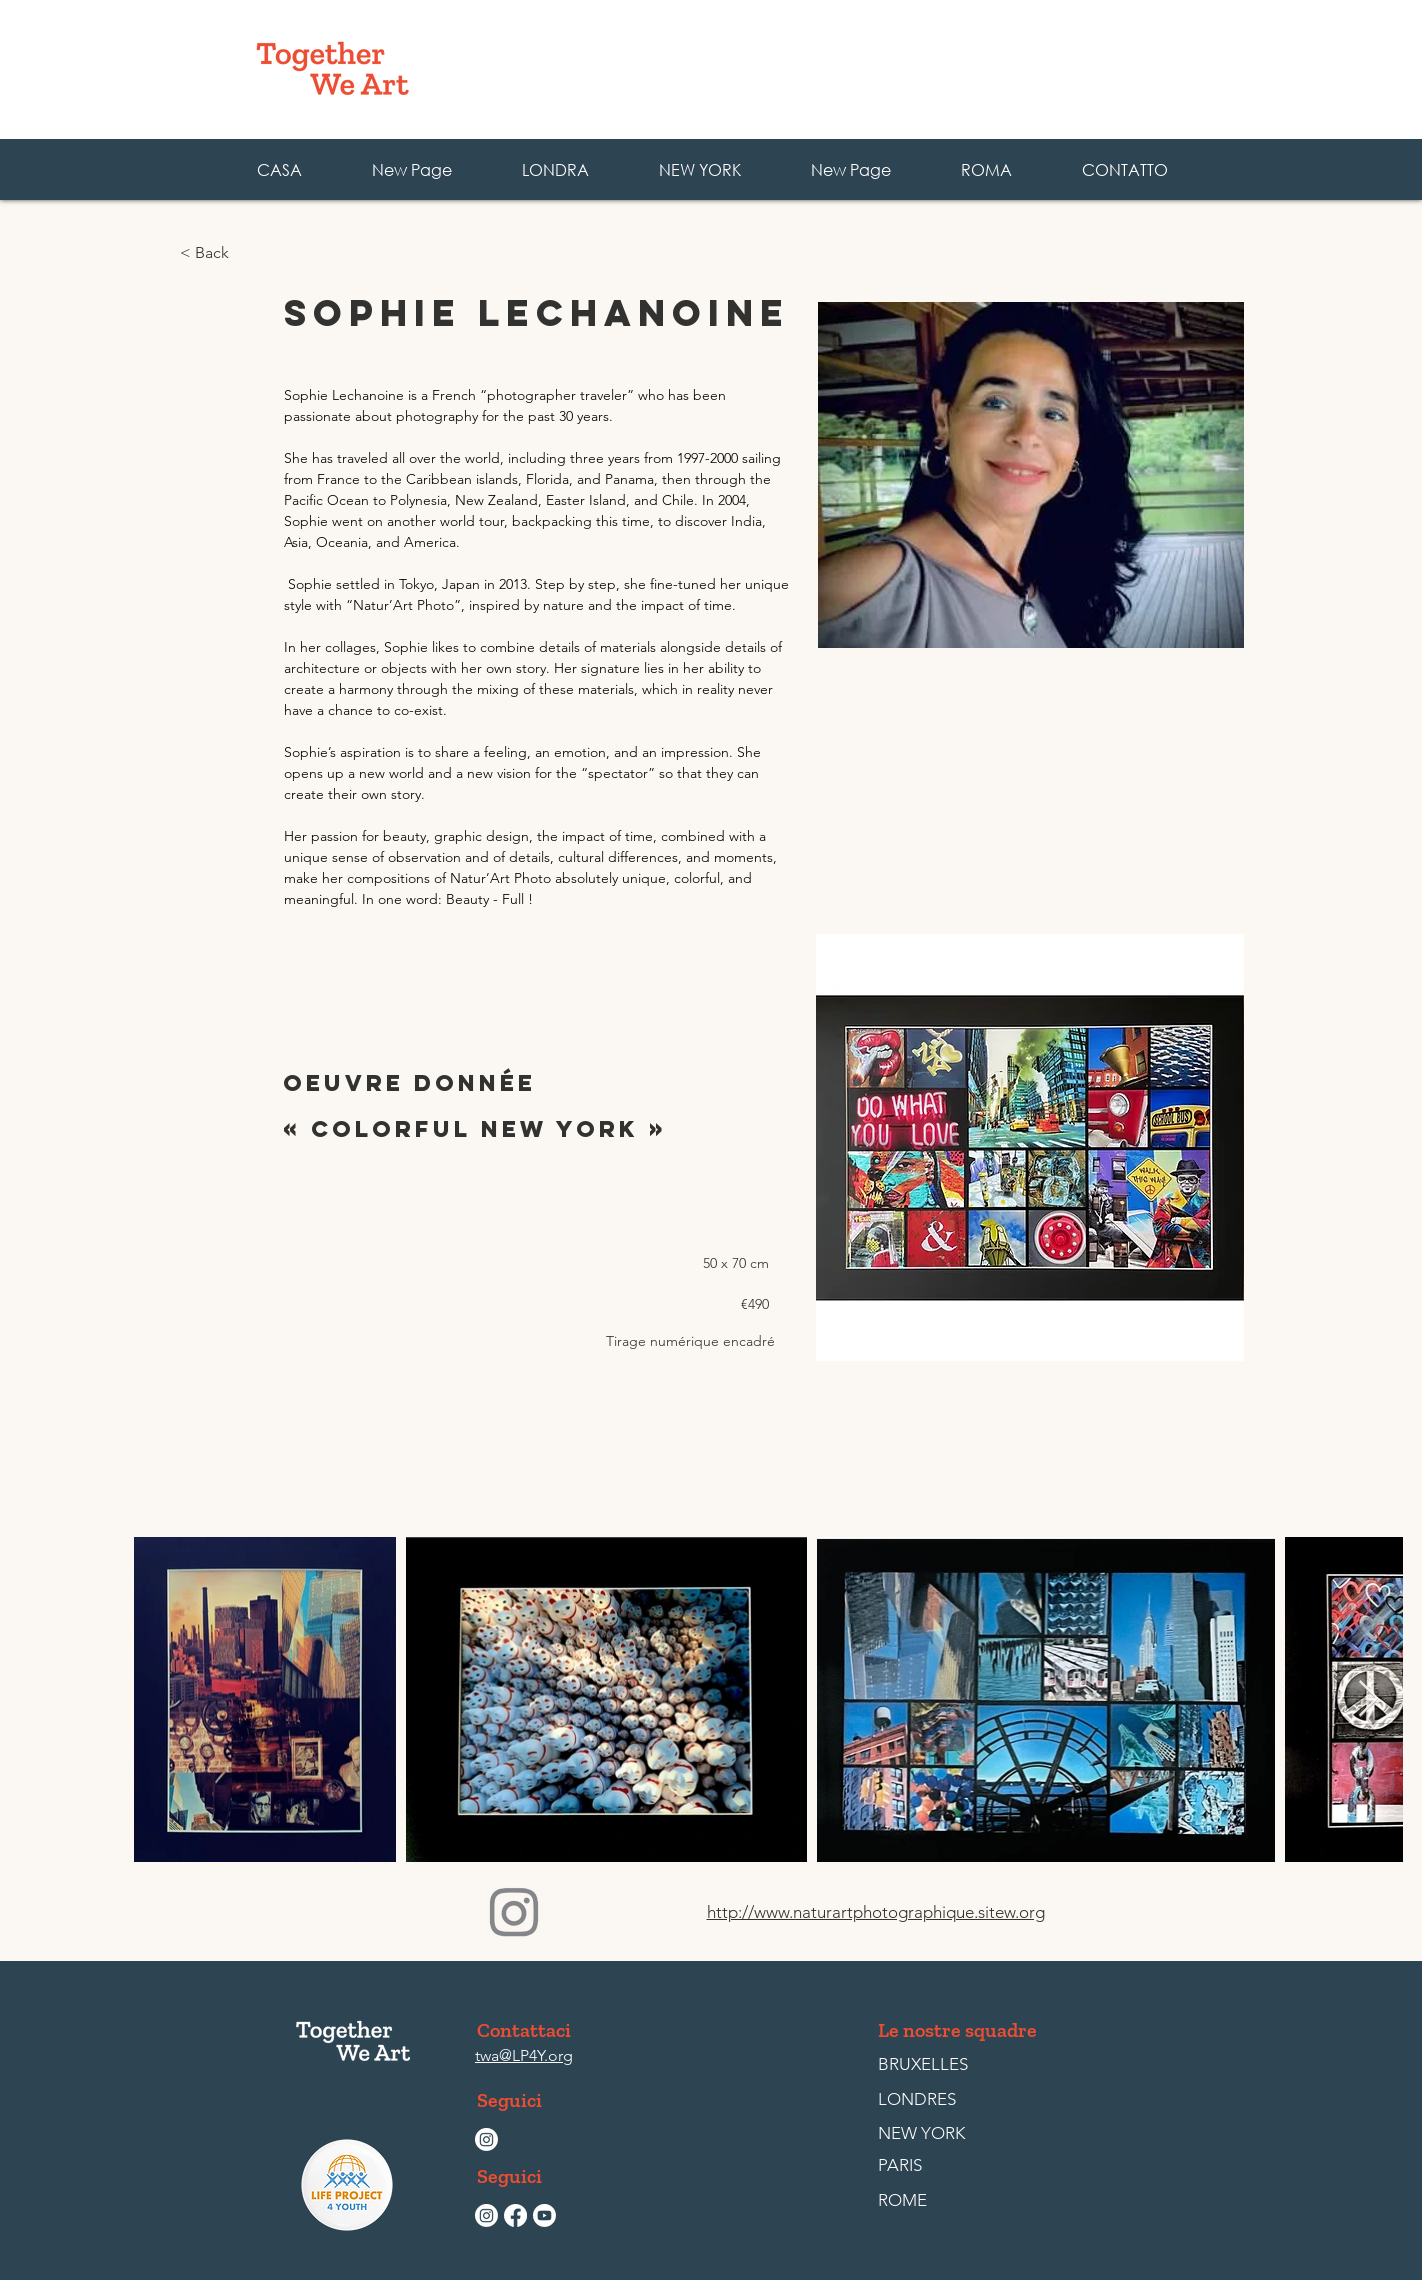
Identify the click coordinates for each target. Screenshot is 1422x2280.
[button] (985, 169)
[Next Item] (1368, 1699)
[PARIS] (924, 2166)
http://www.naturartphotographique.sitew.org (876, 1912)
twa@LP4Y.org (524, 2055)
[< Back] (245, 253)
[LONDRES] (924, 2100)
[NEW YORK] (921, 2134)
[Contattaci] (524, 2030)
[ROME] (924, 2201)
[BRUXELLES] (924, 2065)
